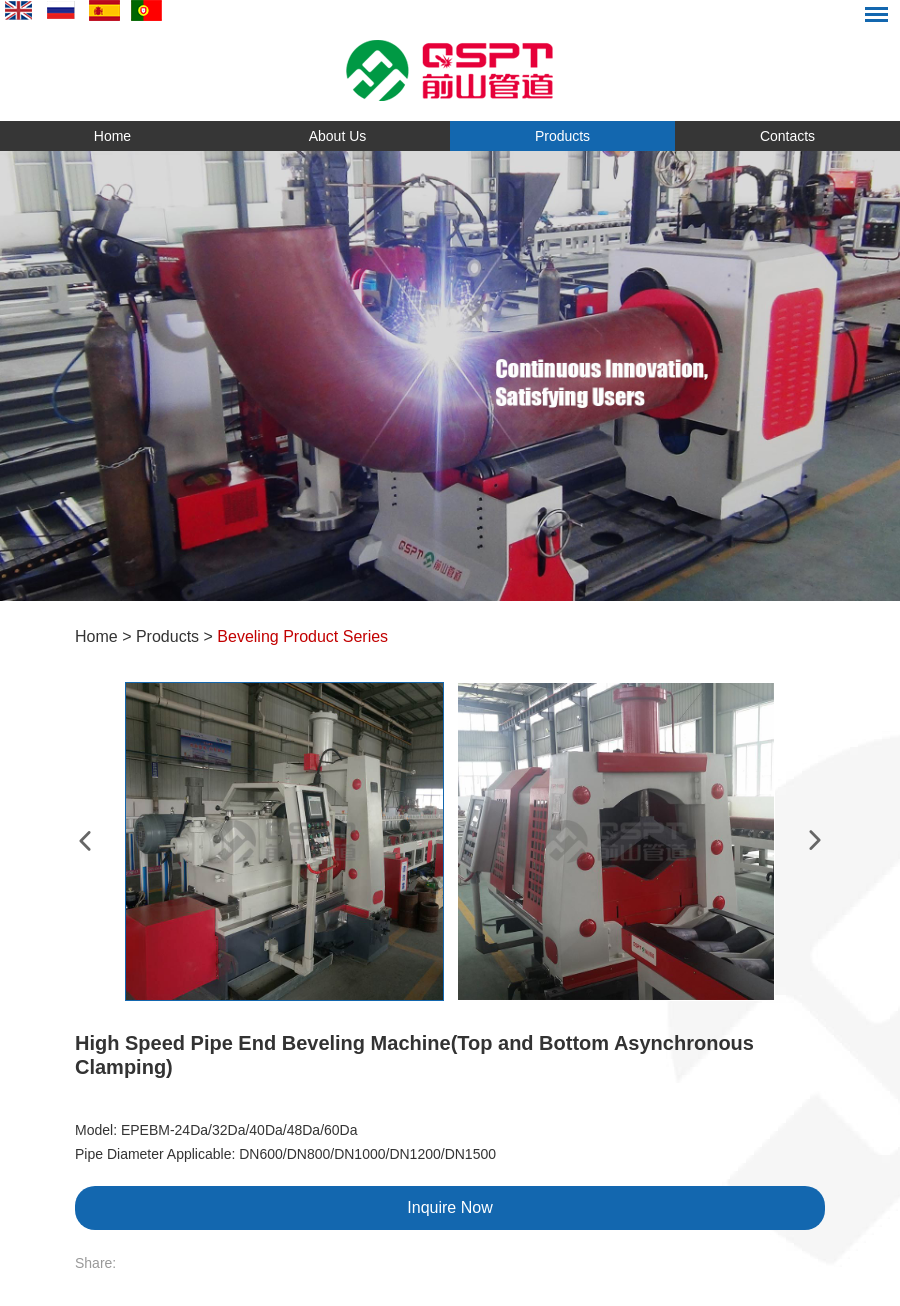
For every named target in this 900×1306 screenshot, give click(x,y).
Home (112, 136)
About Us (338, 136)
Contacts (787, 136)
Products (562, 136)
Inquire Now (449, 1207)
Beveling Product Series (302, 636)
